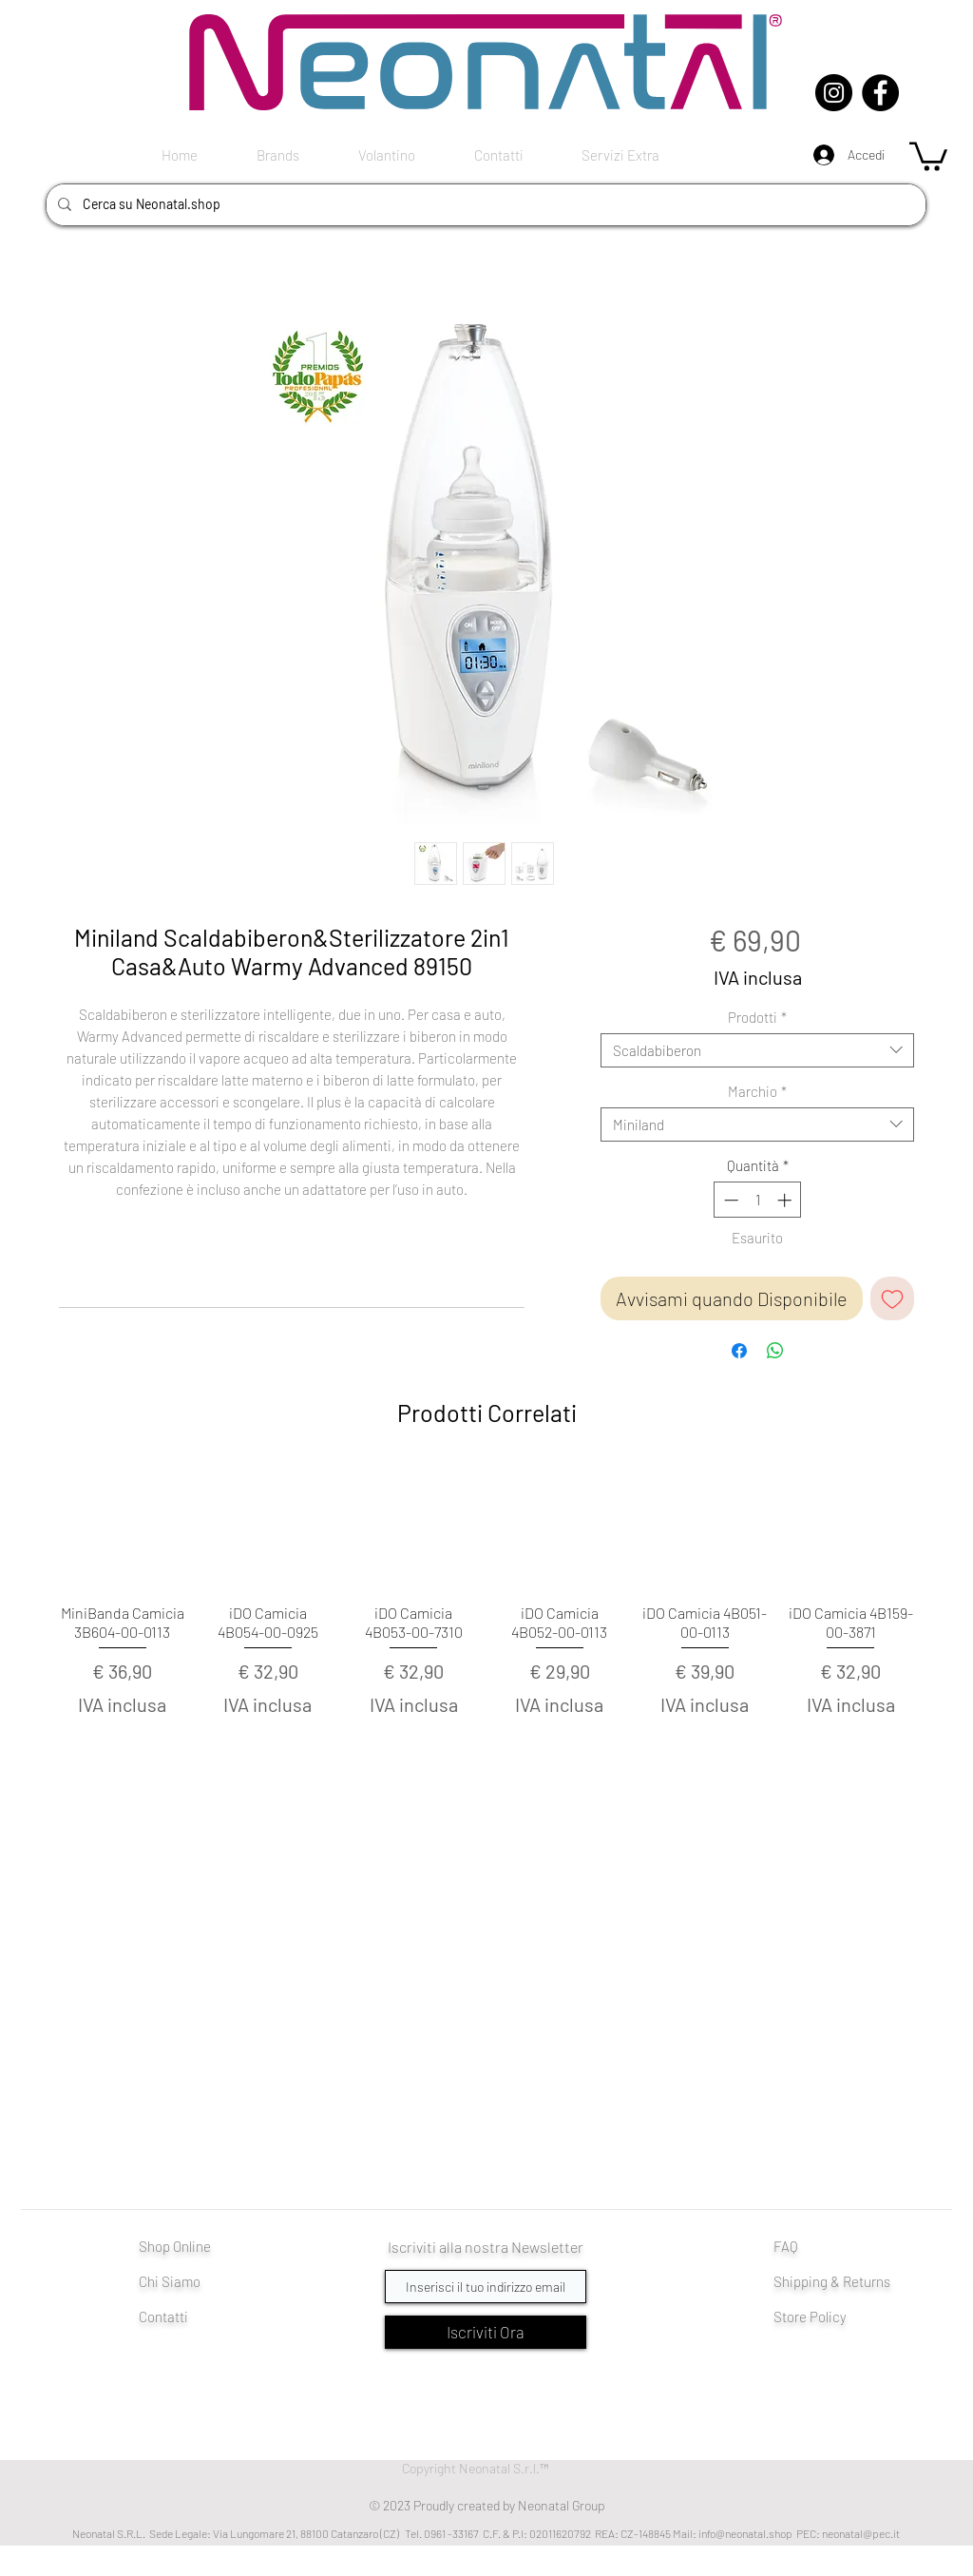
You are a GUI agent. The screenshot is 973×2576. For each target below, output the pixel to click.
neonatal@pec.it (861, 2533)
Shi (783, 2281)
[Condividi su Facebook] (739, 1350)
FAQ (785, 2246)
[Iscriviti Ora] (485, 2332)
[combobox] (757, 1050)
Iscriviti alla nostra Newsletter (485, 2247)
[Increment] (786, 1200)
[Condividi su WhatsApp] (775, 1350)
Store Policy (810, 2316)
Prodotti (757, 1017)
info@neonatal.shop (745, 2533)
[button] (928, 155)
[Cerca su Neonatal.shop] (484, 204)
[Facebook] (880, 92)
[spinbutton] (757, 1200)
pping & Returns (841, 2281)
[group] (486, 1623)
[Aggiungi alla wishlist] (892, 1298)
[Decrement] (729, 1200)
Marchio (757, 1091)
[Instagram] (833, 92)
